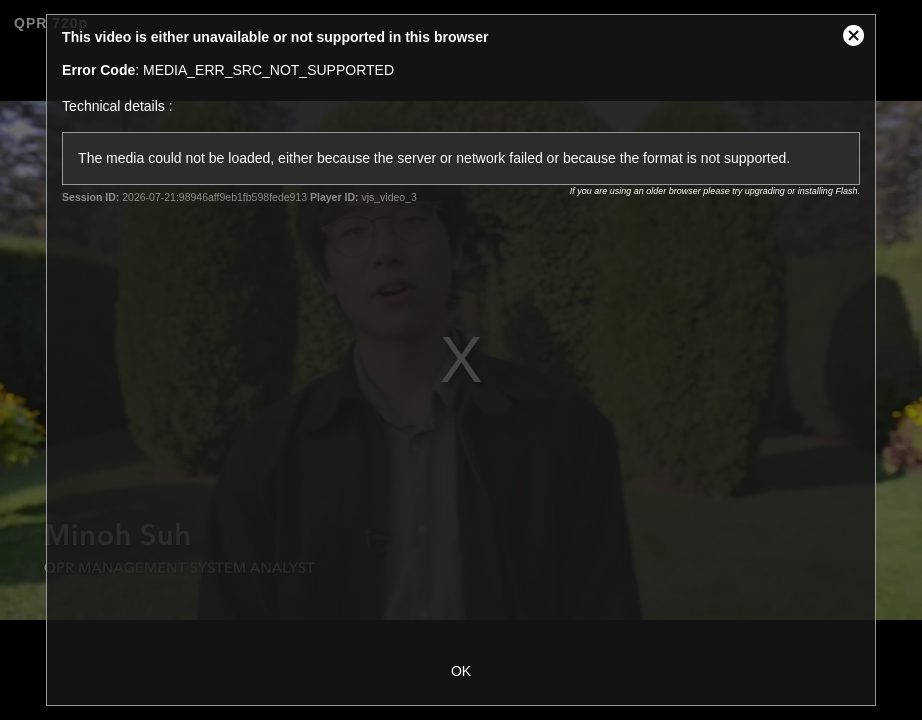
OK (461, 671)
